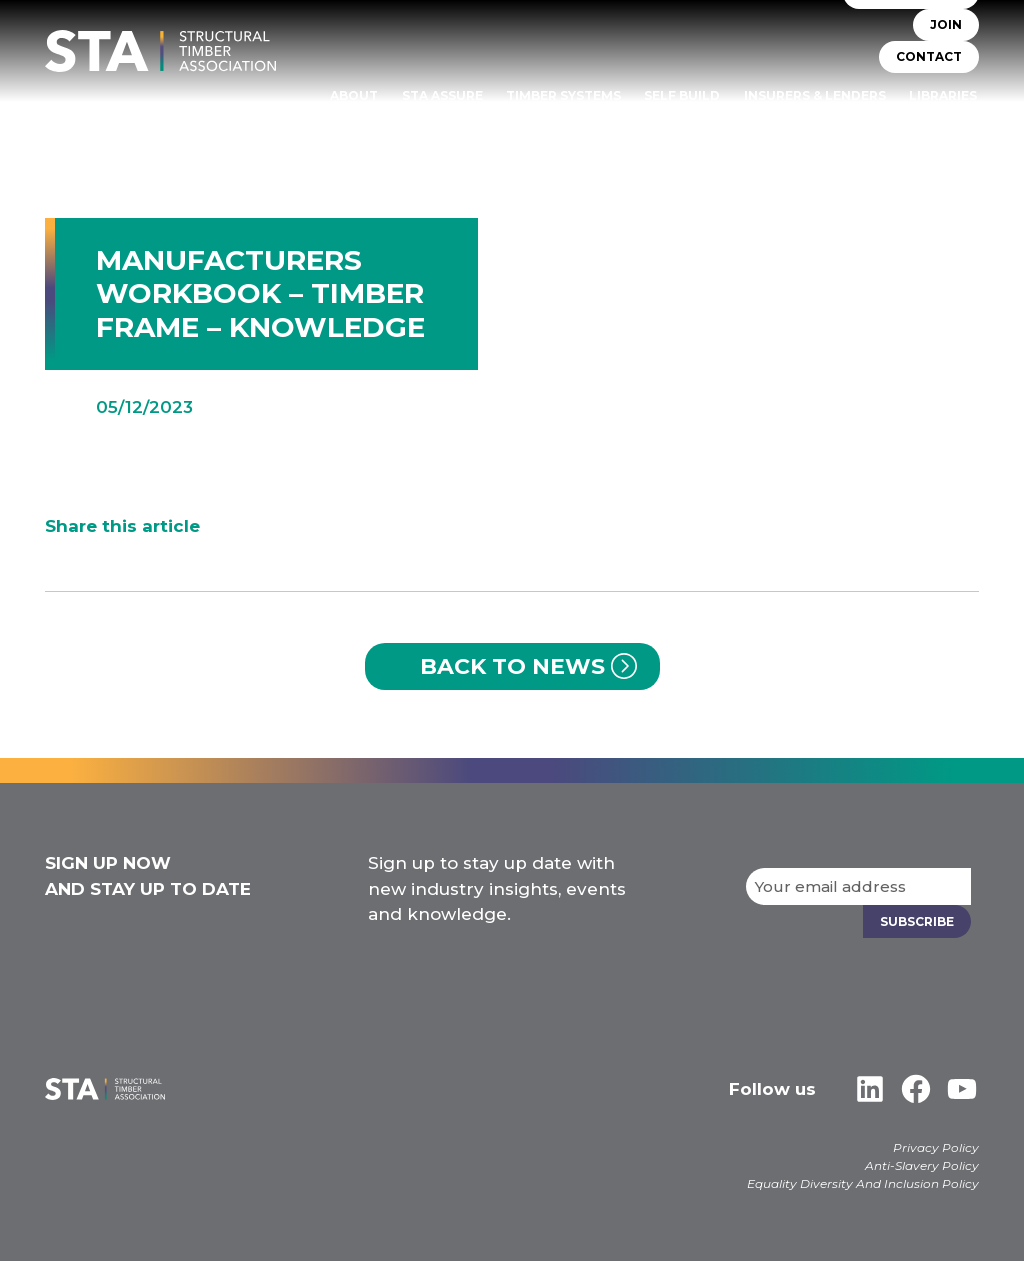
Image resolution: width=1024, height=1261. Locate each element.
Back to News (512, 666)
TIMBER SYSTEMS (564, 95)
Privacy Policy (936, 1147)
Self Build (683, 95)
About (357, 95)
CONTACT (929, 57)
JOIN (946, 25)
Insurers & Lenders (815, 95)
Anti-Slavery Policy (922, 1165)
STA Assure (444, 95)
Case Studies (931, 123)
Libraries (944, 95)
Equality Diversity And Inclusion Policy (863, 1183)
